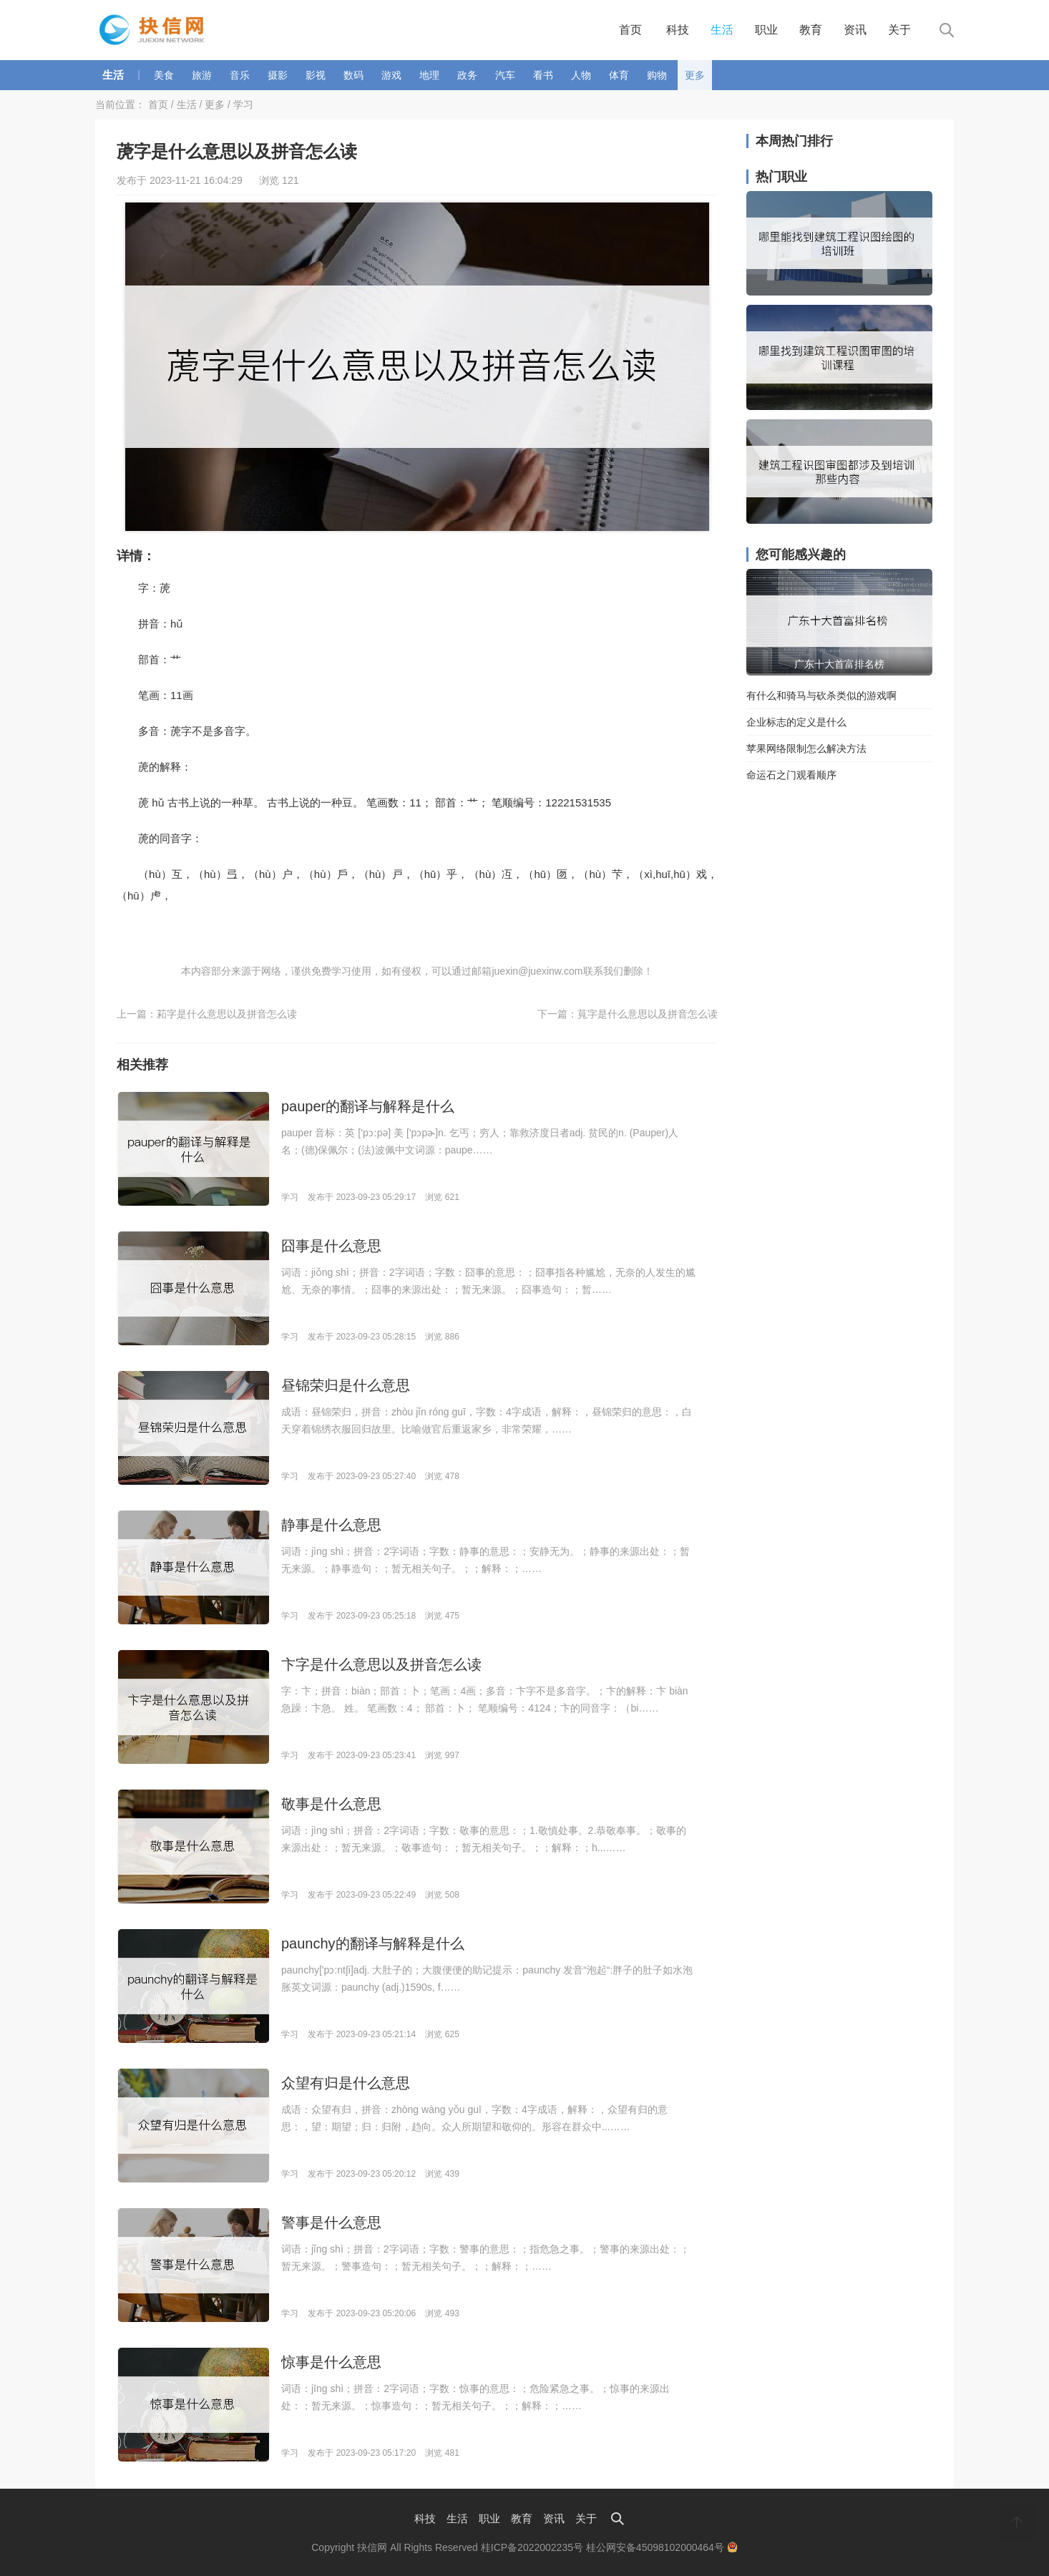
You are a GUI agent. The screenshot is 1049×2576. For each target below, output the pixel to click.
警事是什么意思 (331, 2222)
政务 (467, 75)
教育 (810, 30)
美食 (164, 75)
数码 (353, 75)
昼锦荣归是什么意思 (345, 1385)
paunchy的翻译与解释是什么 (372, 1943)
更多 (695, 75)
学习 (243, 104)
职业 (766, 30)
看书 (543, 75)
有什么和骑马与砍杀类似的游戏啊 (821, 695)
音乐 (240, 75)
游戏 (391, 75)
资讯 (855, 30)
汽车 (505, 75)
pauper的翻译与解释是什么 (367, 1106)
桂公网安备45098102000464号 (662, 2547)
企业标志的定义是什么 (796, 722)
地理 (429, 75)
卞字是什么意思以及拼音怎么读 (381, 1664)
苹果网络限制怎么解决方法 (806, 748)
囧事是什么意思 (331, 1246)
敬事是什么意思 (331, 1804)
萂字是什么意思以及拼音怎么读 (227, 1014)
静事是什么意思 (331, 1525)
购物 (657, 75)
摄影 (278, 75)
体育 (619, 75)
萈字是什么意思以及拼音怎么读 (647, 1014)
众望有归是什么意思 (345, 2083)
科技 (677, 30)
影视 (316, 75)
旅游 (202, 75)
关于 (899, 30)
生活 (722, 30)
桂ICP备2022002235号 (532, 2547)
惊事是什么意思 (331, 2362)
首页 (630, 30)
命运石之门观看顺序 (791, 775)
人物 (581, 75)
